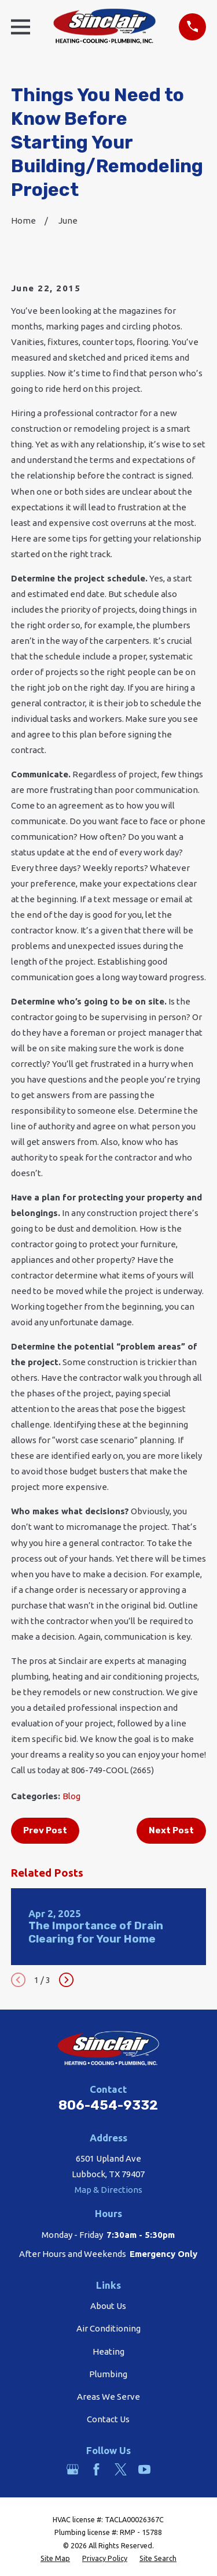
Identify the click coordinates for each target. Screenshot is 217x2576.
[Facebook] (96, 2469)
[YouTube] (144, 2469)
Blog (71, 1796)
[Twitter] (121, 2469)
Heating (108, 2351)
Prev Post (45, 1830)
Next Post (171, 1830)
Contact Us (108, 2419)
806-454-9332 (108, 2105)
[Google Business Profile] (73, 2469)
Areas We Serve (108, 2396)
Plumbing (108, 2374)
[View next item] (66, 1980)
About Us (108, 2306)
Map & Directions (108, 2190)
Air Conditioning (108, 2328)
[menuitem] (55, 2558)
